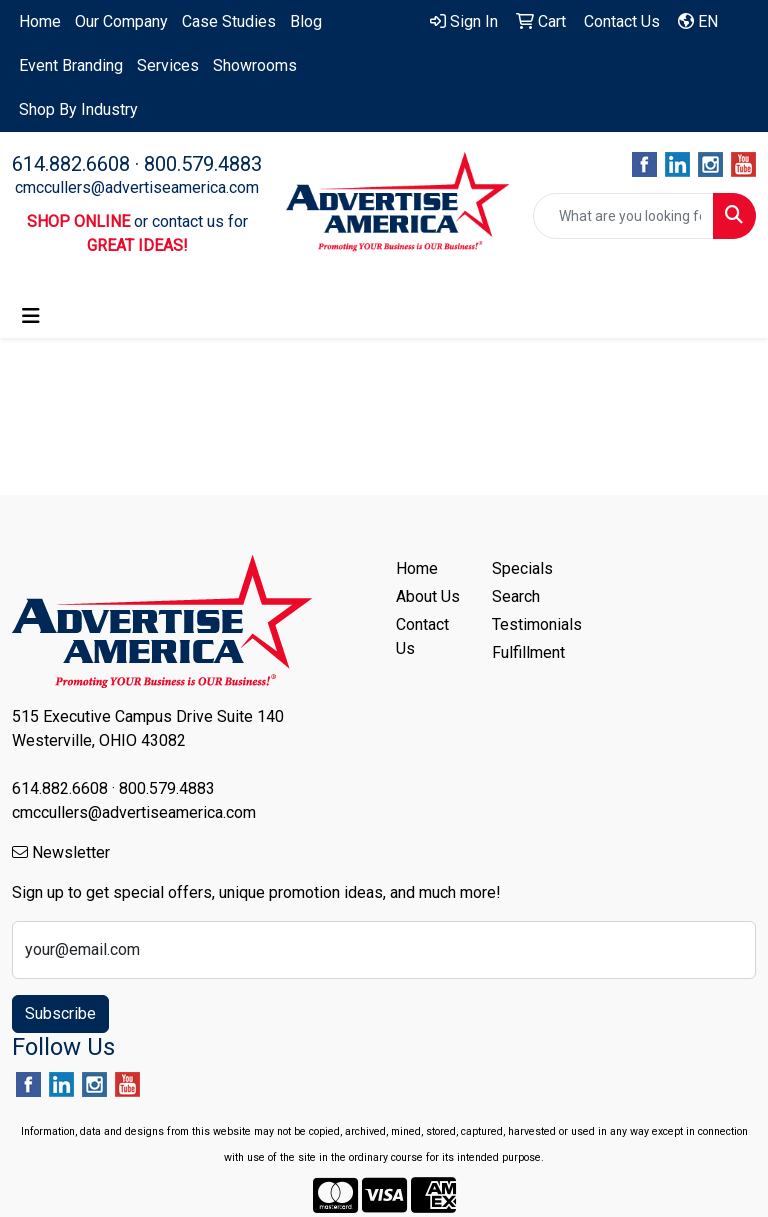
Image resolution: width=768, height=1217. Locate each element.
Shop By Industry (78, 109)
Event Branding (71, 65)
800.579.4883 (203, 164)
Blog (306, 21)
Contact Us (422, 636)
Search (516, 596)
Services (168, 65)
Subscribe (60, 1013)
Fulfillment (528, 652)
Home (40, 21)
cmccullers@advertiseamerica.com (137, 187)
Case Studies (229, 21)
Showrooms (255, 65)
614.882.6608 (71, 164)
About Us (428, 596)
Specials (522, 568)
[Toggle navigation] (31, 316)
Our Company (121, 21)
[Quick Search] (623, 216)
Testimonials (528, 624)
